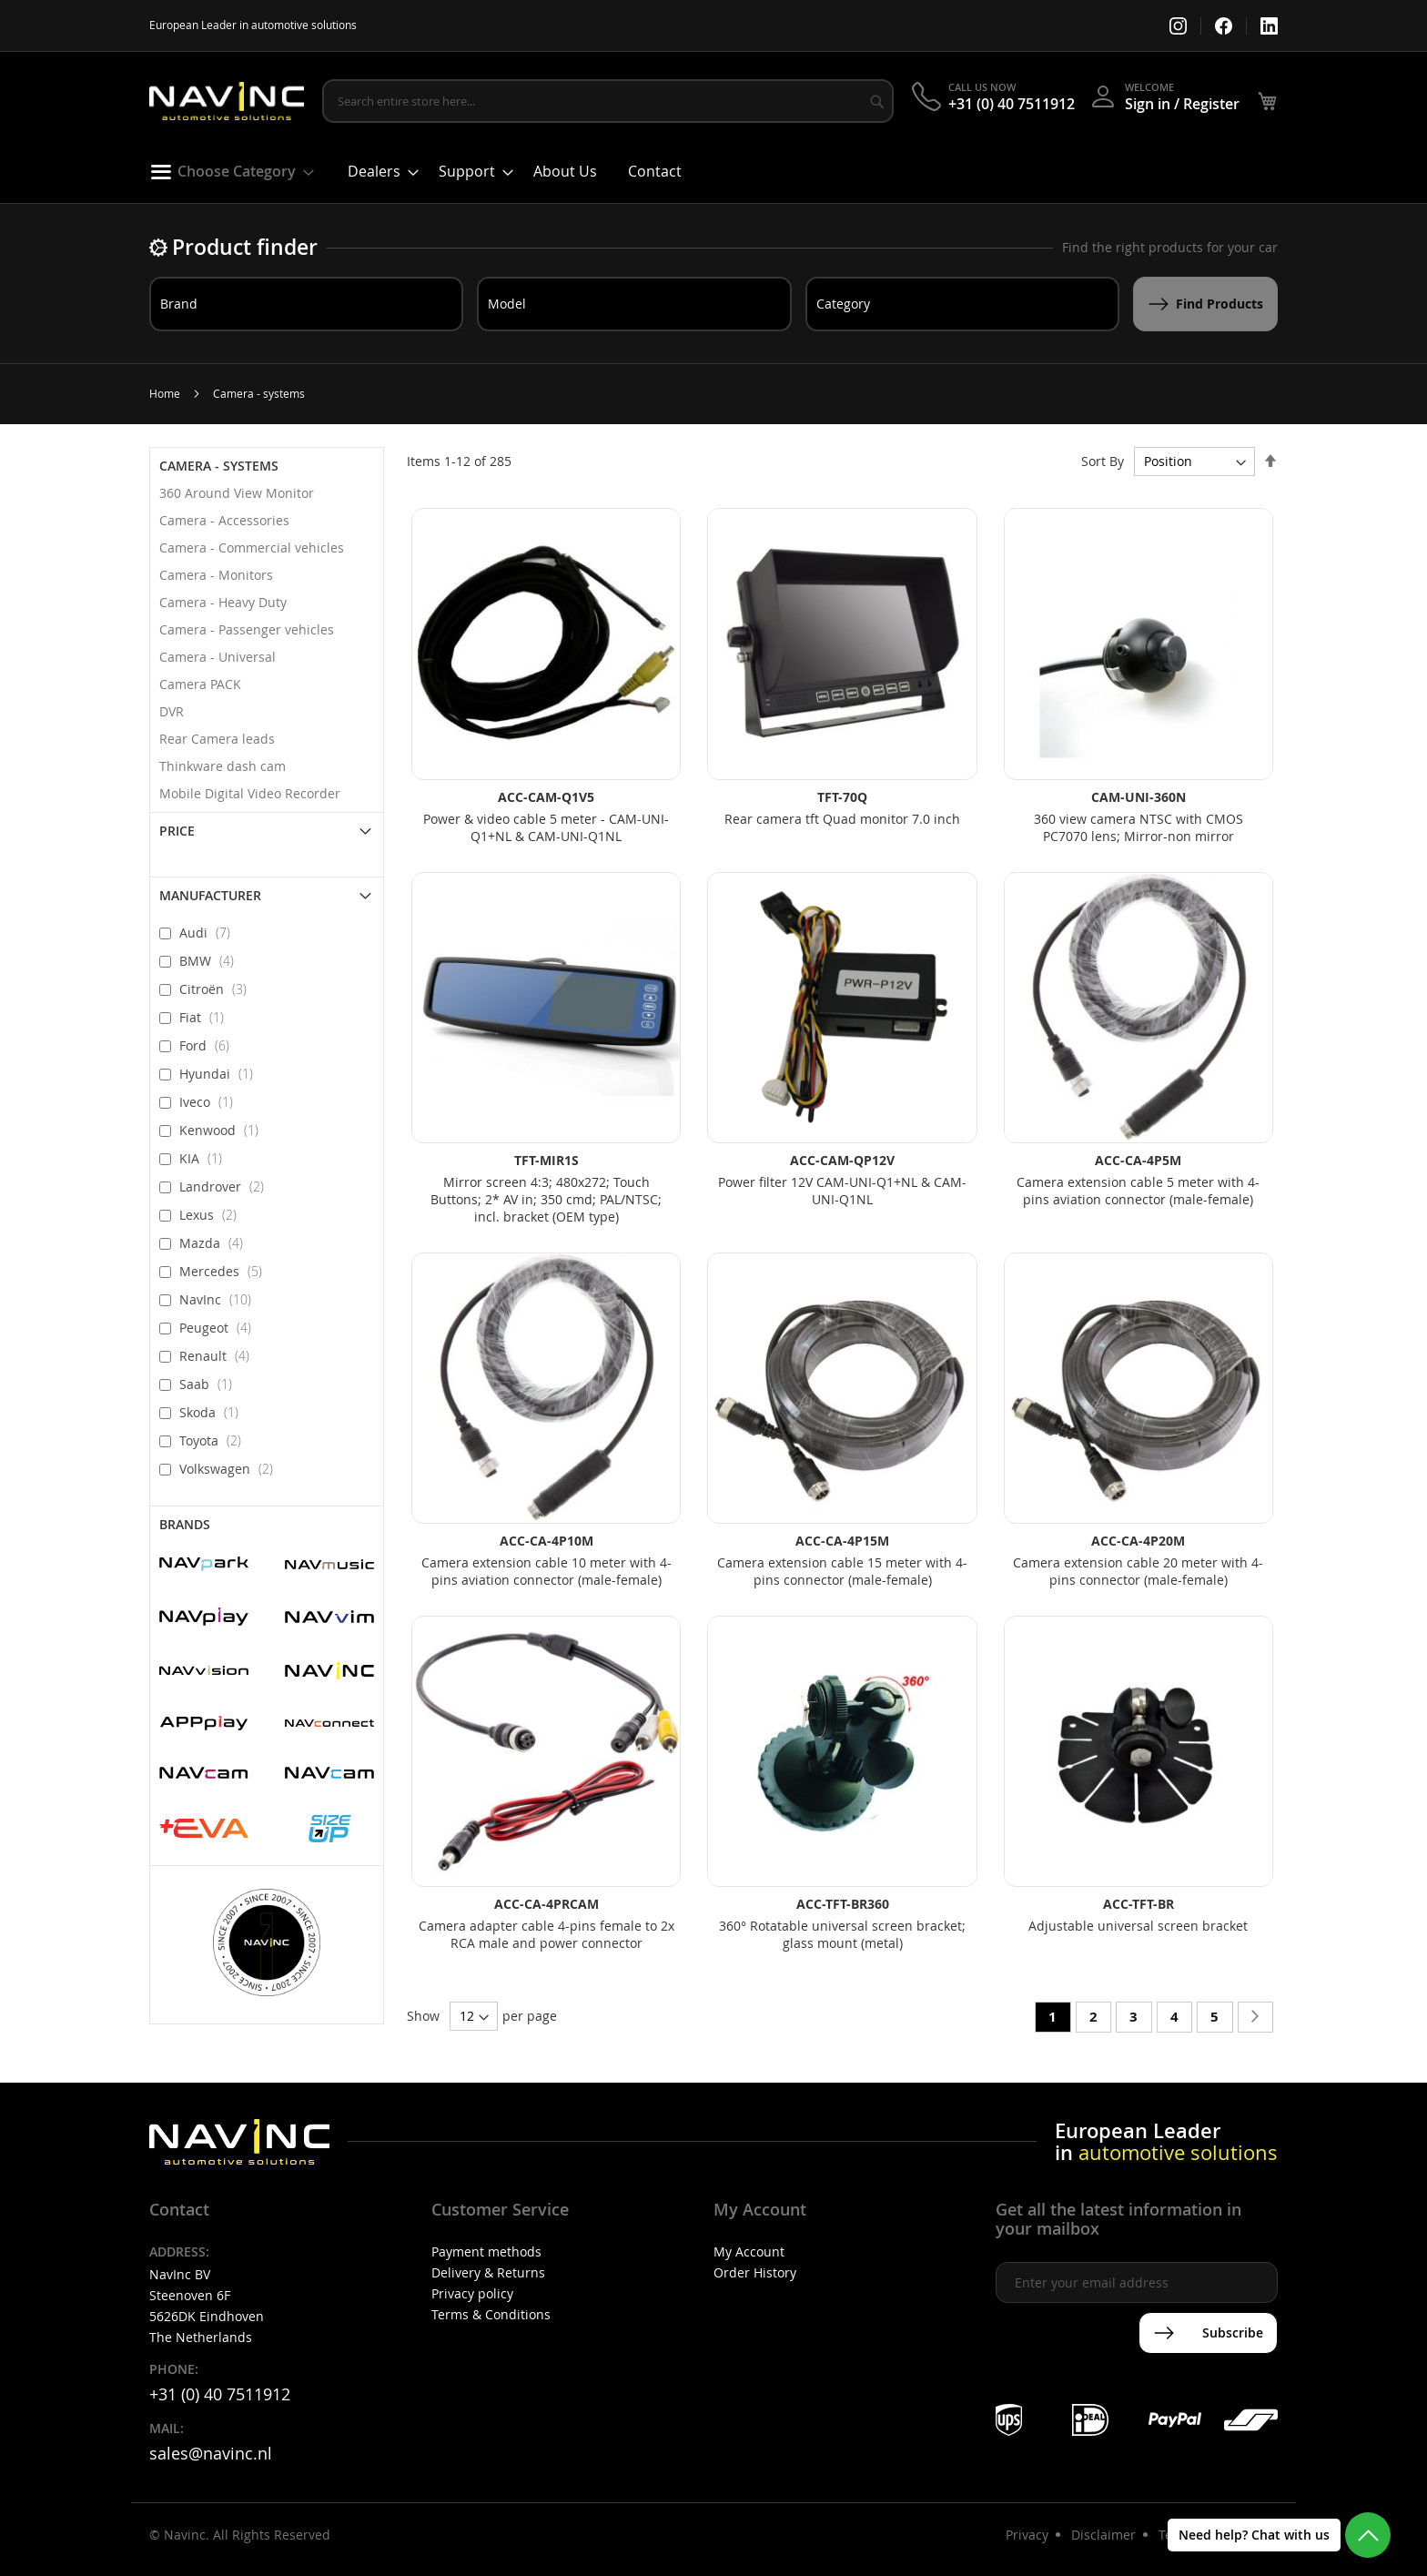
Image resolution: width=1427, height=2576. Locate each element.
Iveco (211, 1101)
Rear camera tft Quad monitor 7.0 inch (842, 818)
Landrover (227, 1186)
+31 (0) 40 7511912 (1011, 104)
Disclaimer (1103, 2534)
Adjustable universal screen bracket (1138, 1925)
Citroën (218, 988)
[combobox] (608, 101)
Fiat (207, 1017)
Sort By (1102, 461)
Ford (209, 1045)
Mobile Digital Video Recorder (249, 793)
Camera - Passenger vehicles (246, 629)
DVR (171, 711)
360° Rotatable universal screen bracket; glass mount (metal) (842, 1934)
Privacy (1027, 2534)
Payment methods (486, 2251)
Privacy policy (472, 2293)
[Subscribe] (1208, 2333)
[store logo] (226, 101)
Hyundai (221, 1073)
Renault (219, 1355)
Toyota (215, 1440)
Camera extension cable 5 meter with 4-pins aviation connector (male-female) (1138, 1190)
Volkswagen (231, 1468)
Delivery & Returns (488, 2272)
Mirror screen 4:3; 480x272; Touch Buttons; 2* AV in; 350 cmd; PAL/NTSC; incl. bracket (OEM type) (546, 1199)
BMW (212, 960)
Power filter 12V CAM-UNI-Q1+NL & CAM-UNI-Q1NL (842, 1190)
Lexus (213, 1214)
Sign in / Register (1182, 103)
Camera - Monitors (216, 574)
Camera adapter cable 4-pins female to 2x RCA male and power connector (546, 1934)
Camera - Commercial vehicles (251, 547)
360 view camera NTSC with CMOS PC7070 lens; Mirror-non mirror (1138, 827)
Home (164, 393)
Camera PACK (200, 684)
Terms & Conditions (491, 2314)
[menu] (713, 176)
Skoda (214, 1412)
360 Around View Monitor (236, 493)
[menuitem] (226, 172)
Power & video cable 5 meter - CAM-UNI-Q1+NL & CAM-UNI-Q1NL (546, 827)
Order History (755, 2272)
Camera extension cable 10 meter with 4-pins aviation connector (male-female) (546, 1571)
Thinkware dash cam (222, 766)
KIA (206, 1158)
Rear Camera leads (217, 738)
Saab (211, 1383)
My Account (749, 2251)
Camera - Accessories (224, 520)
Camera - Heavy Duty (223, 602)
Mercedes (226, 1271)
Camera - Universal (217, 656)
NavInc (220, 1299)
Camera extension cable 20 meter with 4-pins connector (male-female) (1138, 1571)
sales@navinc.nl (210, 2453)
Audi (210, 932)
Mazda (216, 1242)
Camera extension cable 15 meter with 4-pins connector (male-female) (842, 1571)
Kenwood (224, 1130)
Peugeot (220, 1327)
